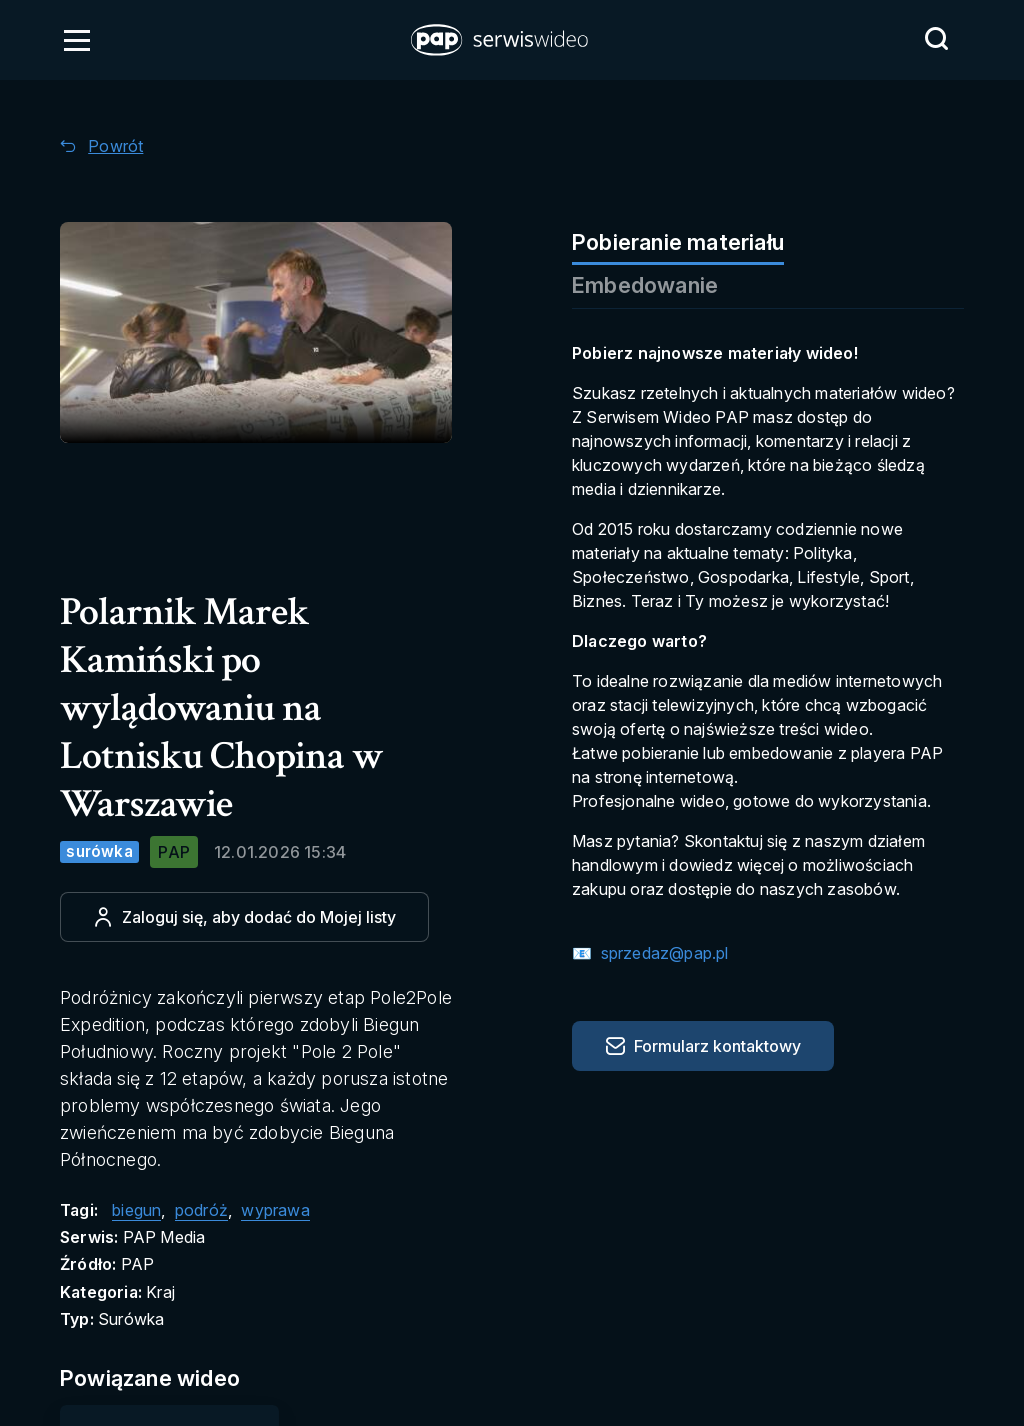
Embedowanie (645, 285)
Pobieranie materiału (678, 242)
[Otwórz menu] (77, 40)
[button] (501, 40)
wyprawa (275, 1210)
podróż (201, 1210)
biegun (136, 1210)
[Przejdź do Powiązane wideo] (171, 1378)
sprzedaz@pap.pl (662, 953)
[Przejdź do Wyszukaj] (936, 39)
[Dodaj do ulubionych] (244, 917)
